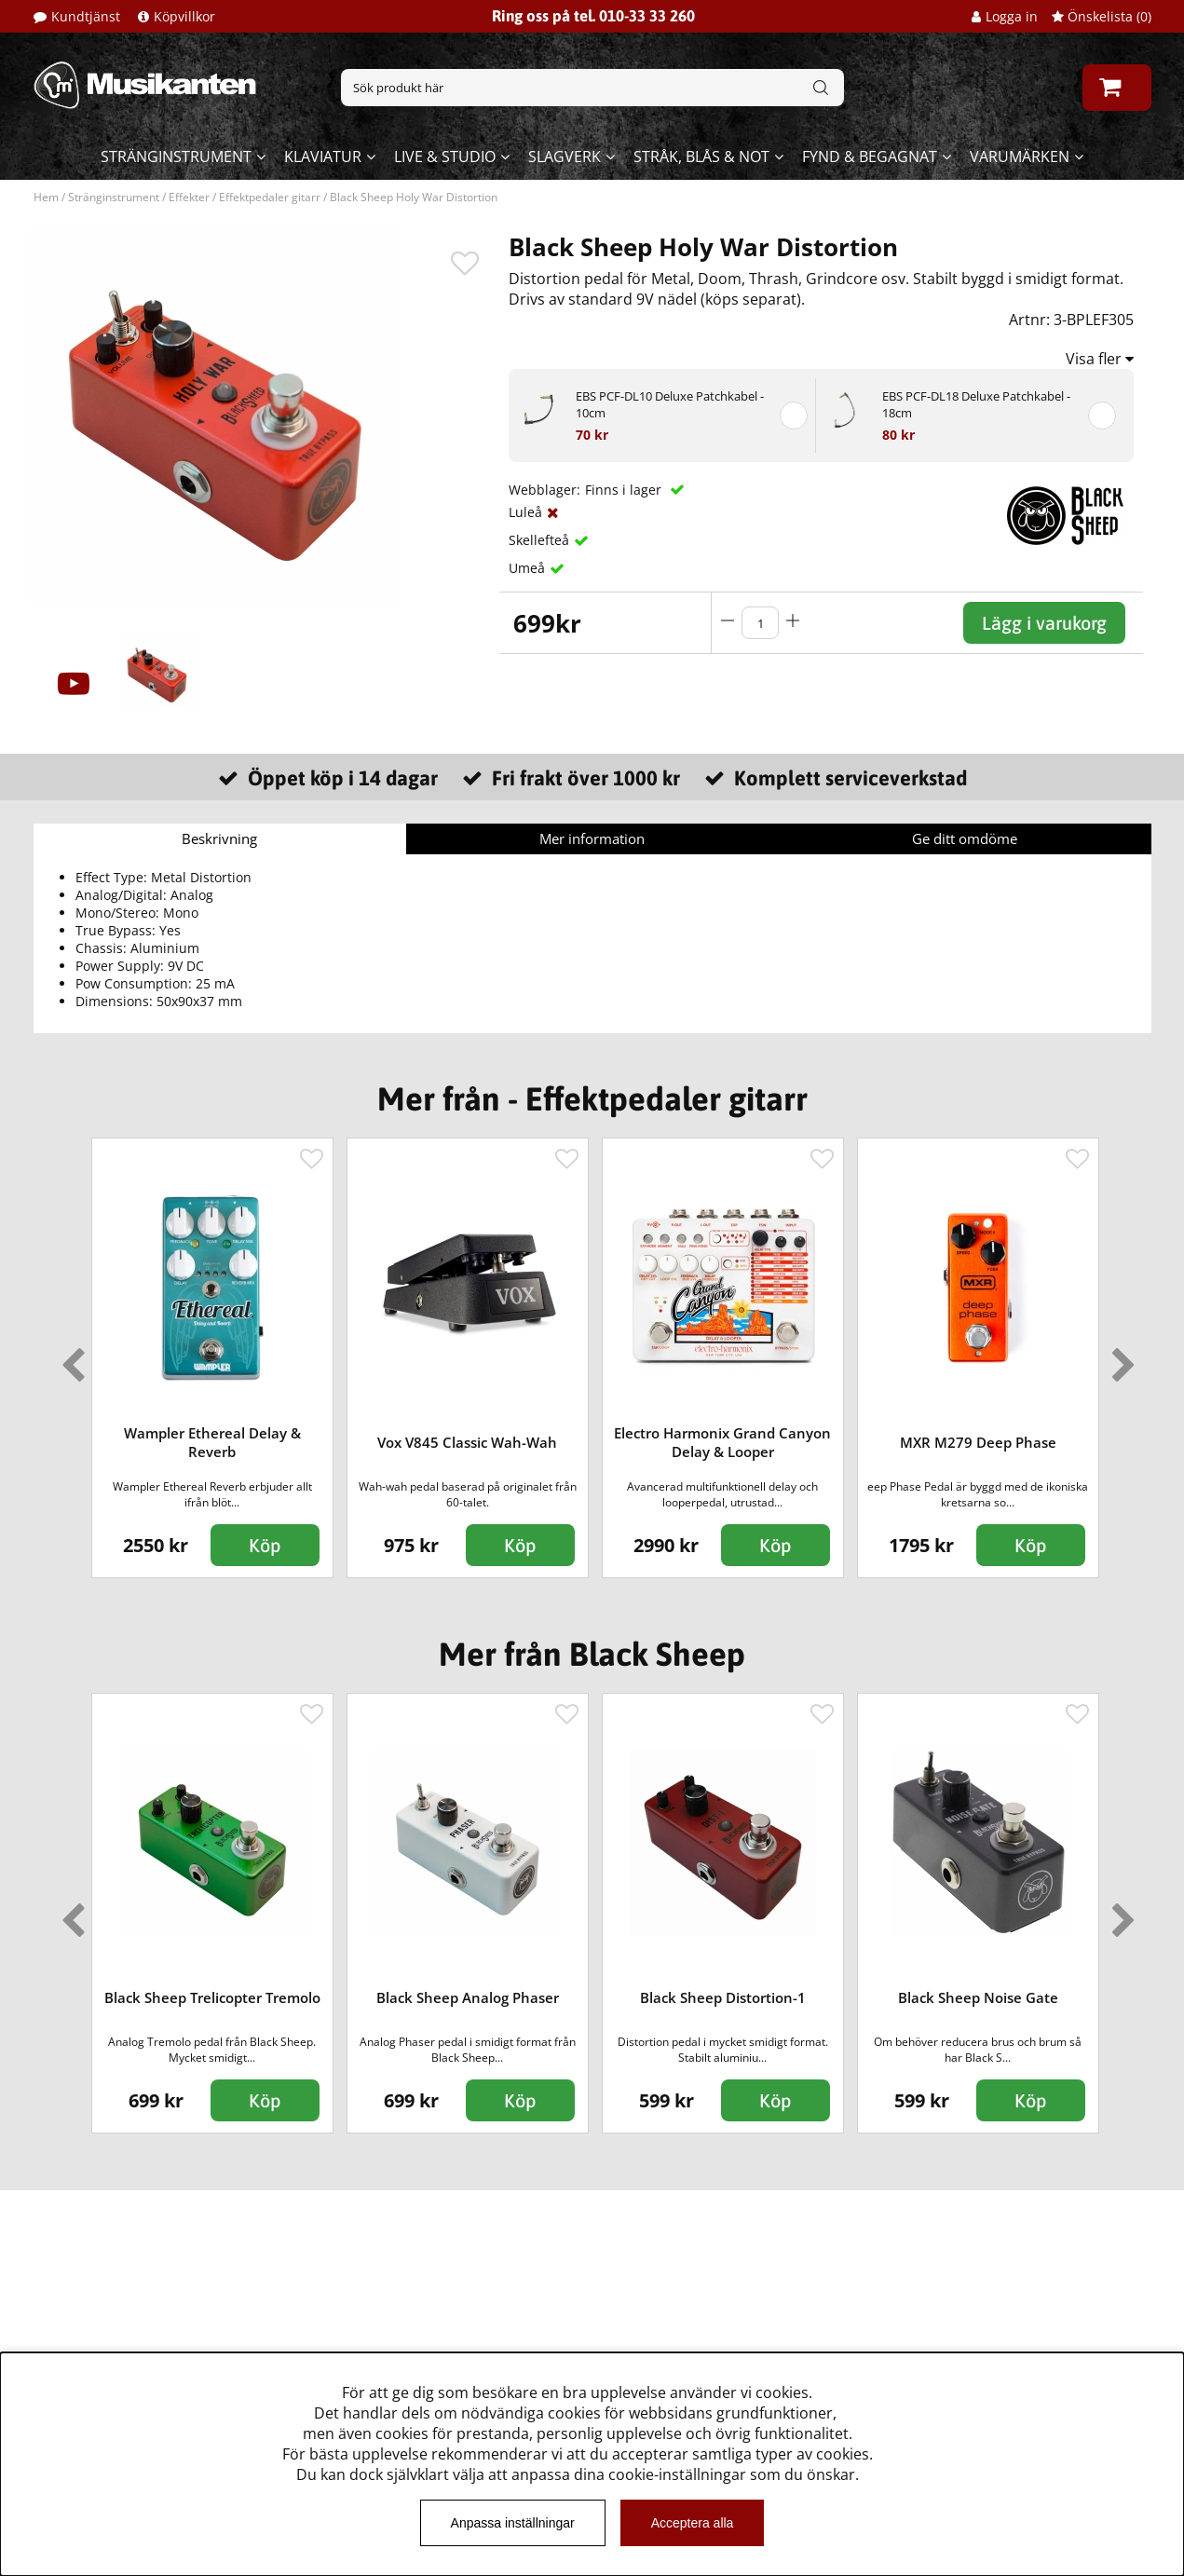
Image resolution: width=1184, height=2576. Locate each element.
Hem (46, 197)
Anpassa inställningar (513, 2522)
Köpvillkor (184, 16)
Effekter (189, 197)
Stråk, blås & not (701, 156)
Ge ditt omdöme (964, 838)
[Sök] (592, 87)
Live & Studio (445, 156)
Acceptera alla (692, 2522)
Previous (69, 1357)
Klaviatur (322, 156)
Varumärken (1019, 156)
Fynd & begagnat (869, 156)
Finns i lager (625, 489)
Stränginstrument (176, 156)
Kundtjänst (85, 16)
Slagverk (564, 156)
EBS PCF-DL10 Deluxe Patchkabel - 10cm (670, 404)
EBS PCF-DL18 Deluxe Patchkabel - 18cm (976, 404)
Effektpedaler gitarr (269, 197)
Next (1119, 1357)
